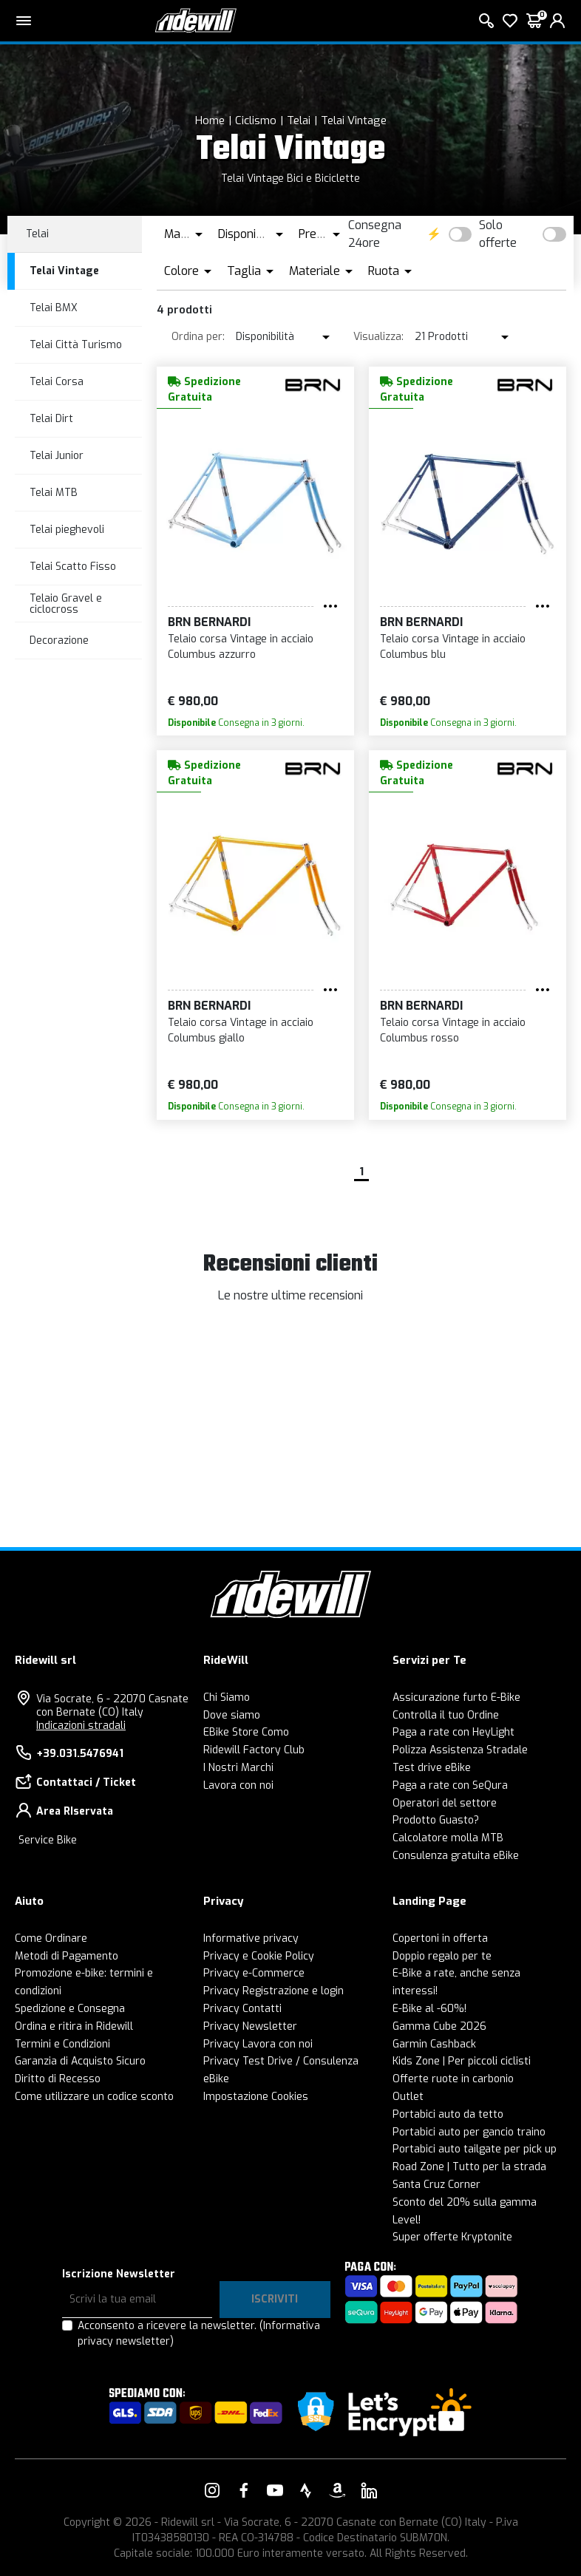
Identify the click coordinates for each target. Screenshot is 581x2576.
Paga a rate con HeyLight (453, 1732)
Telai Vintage (354, 120)
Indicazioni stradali (81, 1726)
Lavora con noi (238, 1785)
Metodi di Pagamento (66, 1956)
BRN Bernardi (209, 622)
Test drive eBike (432, 1768)
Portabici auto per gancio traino (469, 2132)
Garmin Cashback (434, 2044)
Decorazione (59, 640)
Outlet (408, 2097)
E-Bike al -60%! (429, 2009)
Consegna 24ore (374, 234)
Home (210, 120)
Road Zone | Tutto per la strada (469, 2167)
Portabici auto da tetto (448, 2114)
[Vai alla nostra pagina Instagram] (212, 2490)
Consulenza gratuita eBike (456, 1856)
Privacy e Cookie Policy (258, 1956)
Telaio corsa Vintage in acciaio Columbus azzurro (240, 647)
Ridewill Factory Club (254, 1750)
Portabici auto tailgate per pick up (475, 2149)
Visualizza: (378, 337)
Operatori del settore (445, 1803)
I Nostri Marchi (238, 1768)
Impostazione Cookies (255, 2097)
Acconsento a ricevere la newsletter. (199, 2333)
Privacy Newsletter (250, 2026)
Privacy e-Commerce (254, 1973)
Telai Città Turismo (76, 345)
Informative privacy (251, 1938)
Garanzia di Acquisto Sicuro (80, 2061)
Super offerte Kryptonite (452, 2237)
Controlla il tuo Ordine (446, 1715)
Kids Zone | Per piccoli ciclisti (462, 2061)
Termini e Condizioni (62, 2044)
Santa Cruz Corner (436, 2185)
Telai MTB (54, 493)
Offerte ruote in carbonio (453, 2079)
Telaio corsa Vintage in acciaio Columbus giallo (240, 1030)
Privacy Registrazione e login (273, 1991)
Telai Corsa (57, 382)
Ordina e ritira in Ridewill (74, 2026)
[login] (557, 20)
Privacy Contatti (242, 2009)
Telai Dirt (51, 419)
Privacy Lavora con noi (258, 2044)
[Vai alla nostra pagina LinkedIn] (369, 2490)
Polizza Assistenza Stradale (460, 1750)
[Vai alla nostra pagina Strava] (306, 2490)
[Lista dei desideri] (510, 20)
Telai (298, 120)
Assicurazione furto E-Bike (456, 1697)
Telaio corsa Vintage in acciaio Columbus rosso (453, 1030)
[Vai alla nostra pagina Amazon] (337, 2490)
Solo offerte (498, 234)
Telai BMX (54, 308)
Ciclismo (255, 120)
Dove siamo (231, 1715)
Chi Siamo (226, 1697)
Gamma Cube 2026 (439, 2026)
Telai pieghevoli (67, 530)
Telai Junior (57, 456)
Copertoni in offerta (440, 1938)
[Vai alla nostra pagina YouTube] (275, 2490)
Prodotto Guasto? (436, 1820)
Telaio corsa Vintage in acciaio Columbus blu (453, 647)
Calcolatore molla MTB (448, 1838)
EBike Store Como (246, 1732)
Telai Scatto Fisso (73, 567)
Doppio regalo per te (442, 1956)
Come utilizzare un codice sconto (94, 2097)
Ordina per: (198, 337)
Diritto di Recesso (58, 2079)
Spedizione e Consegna (70, 2009)
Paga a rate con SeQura (450, 1785)
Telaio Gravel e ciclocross (66, 603)
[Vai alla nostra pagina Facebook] (244, 2490)
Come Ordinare (51, 1938)
